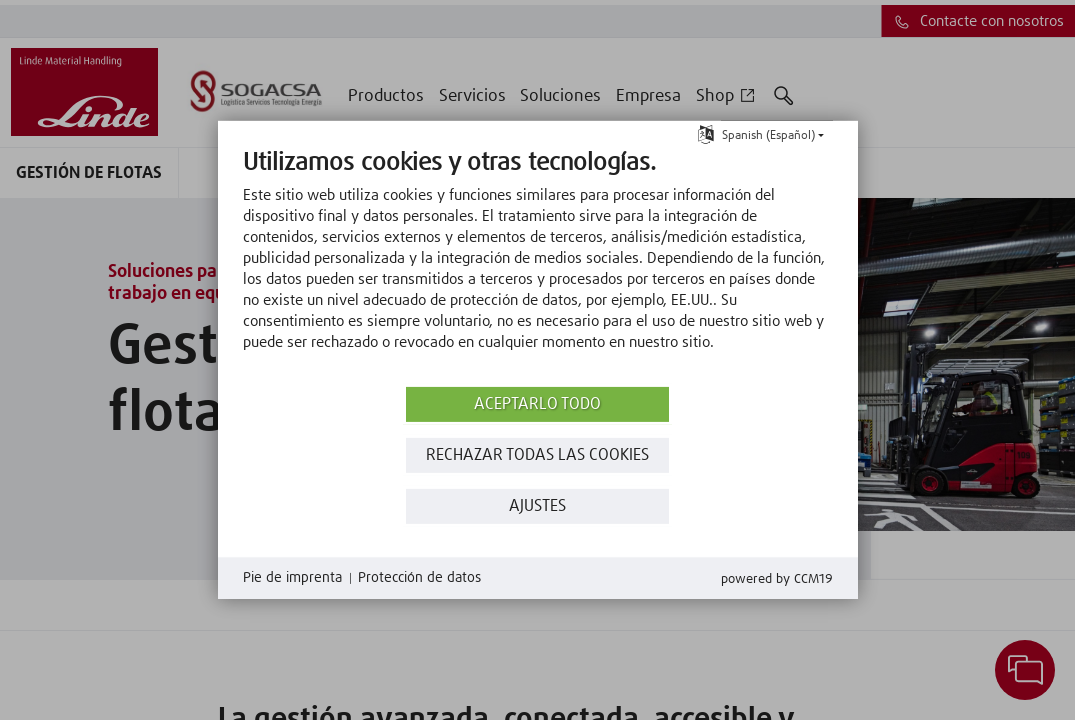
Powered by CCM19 (777, 579)
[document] (538, 265)
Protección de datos (419, 578)
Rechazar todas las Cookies (537, 455)
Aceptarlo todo (537, 404)
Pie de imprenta (292, 578)
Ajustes (537, 506)
